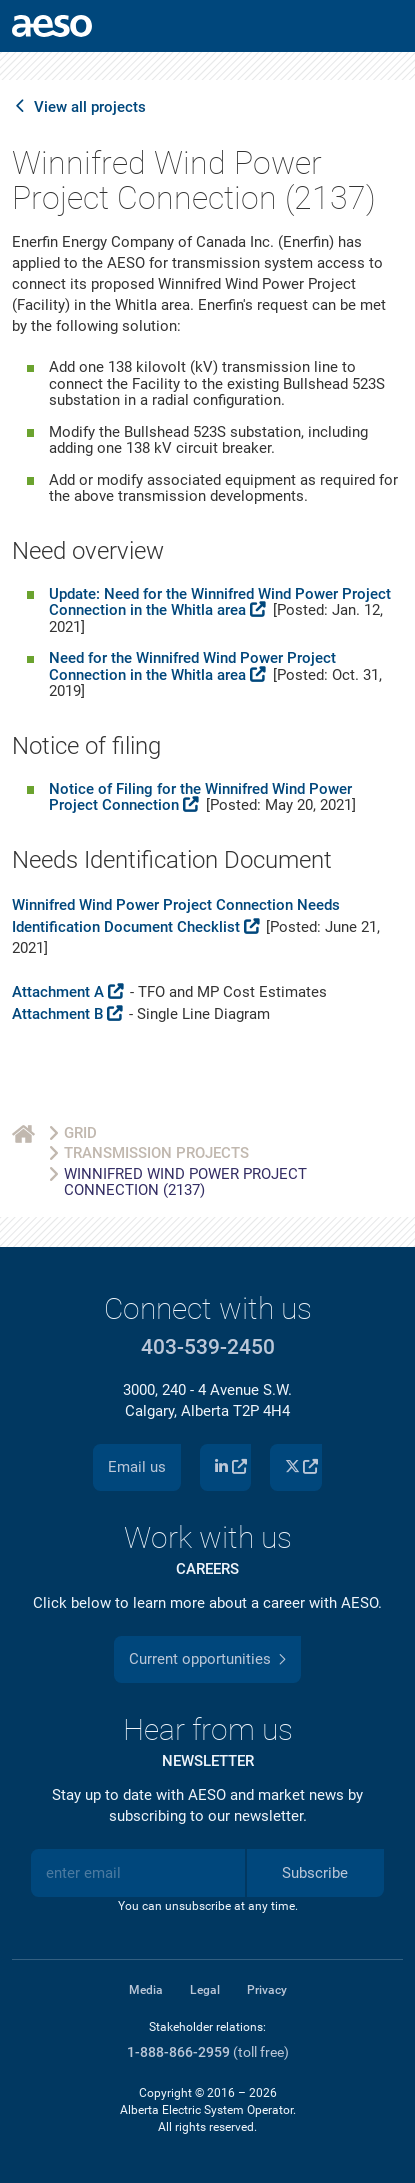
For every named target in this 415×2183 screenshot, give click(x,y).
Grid (80, 1133)
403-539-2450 (208, 1347)
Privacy (267, 1990)
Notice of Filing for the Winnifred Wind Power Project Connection (200, 797)
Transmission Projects (156, 1153)
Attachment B (57, 1014)
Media (146, 1990)
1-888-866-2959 (178, 2052)
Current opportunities (200, 1659)
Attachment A (58, 992)
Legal (205, 1990)
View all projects (90, 107)
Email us (137, 1467)
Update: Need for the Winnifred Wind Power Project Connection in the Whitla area (220, 602)
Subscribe (315, 1873)
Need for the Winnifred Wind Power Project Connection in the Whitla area (192, 666)
